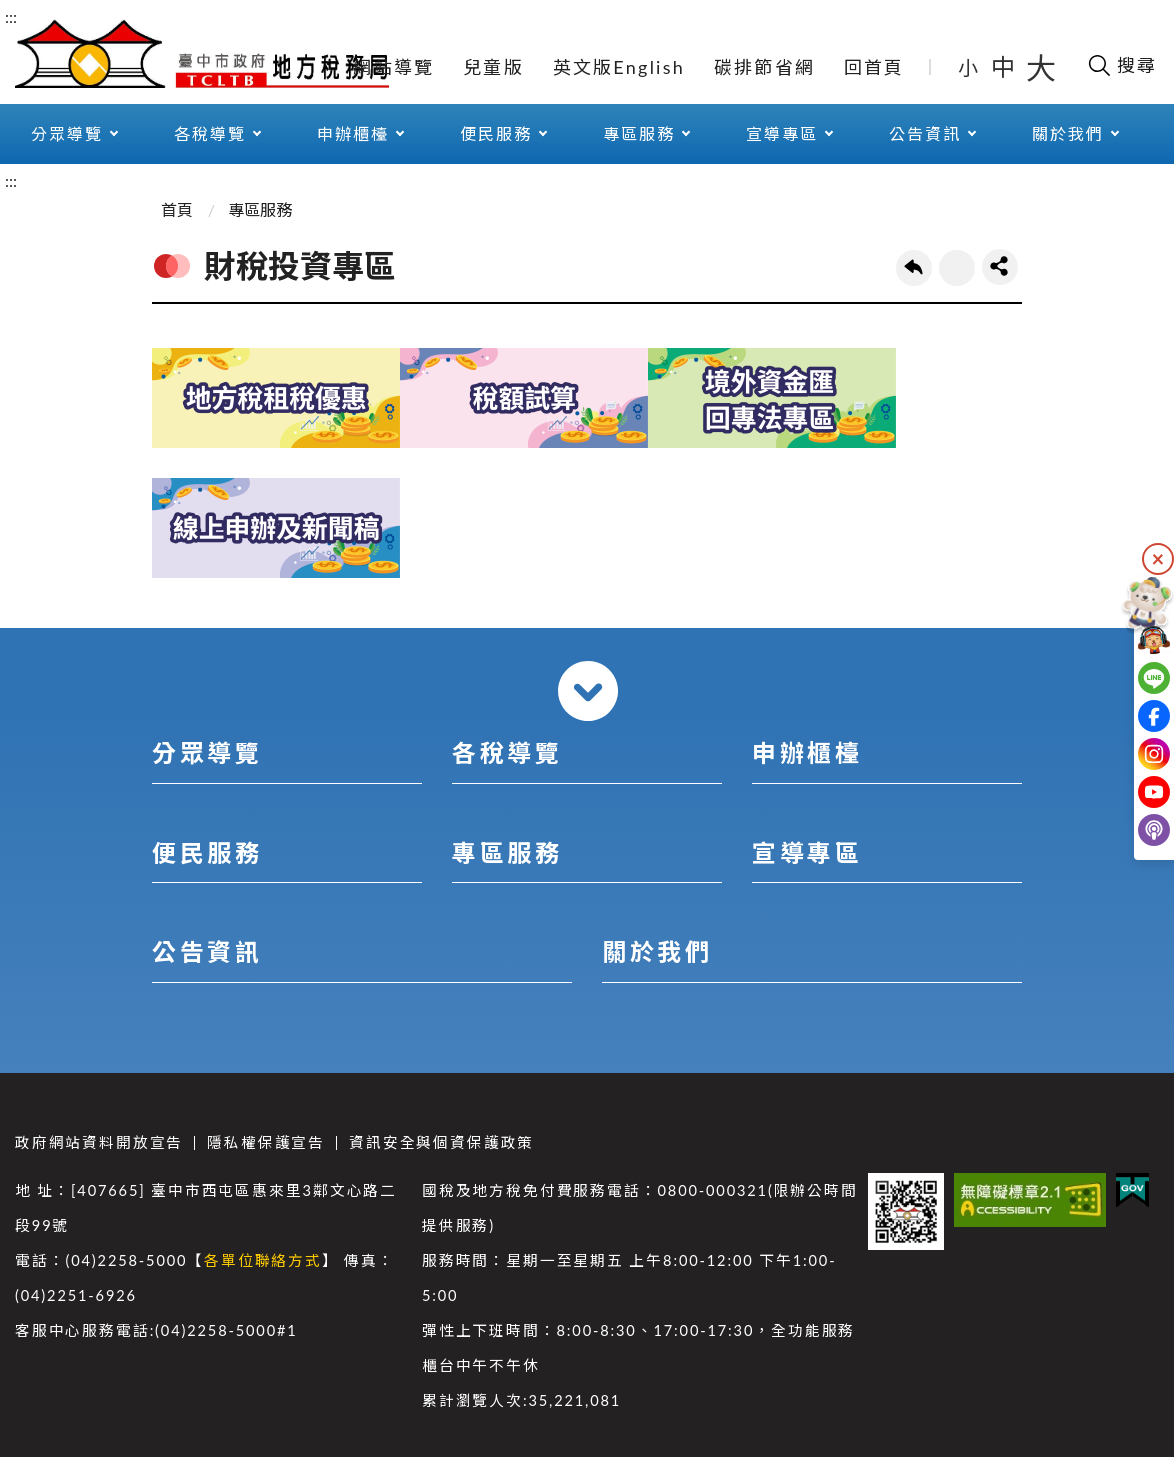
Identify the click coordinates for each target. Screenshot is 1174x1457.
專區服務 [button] (639, 133)
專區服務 (260, 209)
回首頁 (874, 67)
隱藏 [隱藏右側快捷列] (1158, 559)
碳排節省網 (764, 67)
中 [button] (1005, 66)
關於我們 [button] (1068, 133)
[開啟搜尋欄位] (1121, 65)
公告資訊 (207, 951)
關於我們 (657, 951)
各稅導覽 (507, 752)
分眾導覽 (207, 752)
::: (11, 16)
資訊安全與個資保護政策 (441, 1142)
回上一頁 (914, 268)
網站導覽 (393, 67)
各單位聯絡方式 (263, 1260)
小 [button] (969, 67)
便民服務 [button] (496, 133)
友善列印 (957, 268)
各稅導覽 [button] (210, 133)
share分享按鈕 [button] (1000, 267)
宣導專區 (807, 852)
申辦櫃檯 (807, 752)
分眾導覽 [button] (67, 133)
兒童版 (493, 67)
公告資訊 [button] (925, 133)
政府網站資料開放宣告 (99, 1142)
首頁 (177, 209)
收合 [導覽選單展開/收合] (588, 691)
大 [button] (1041, 67)
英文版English (619, 67)
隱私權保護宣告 (266, 1142)
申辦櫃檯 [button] (353, 133)
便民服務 (207, 852)
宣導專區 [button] (782, 133)
